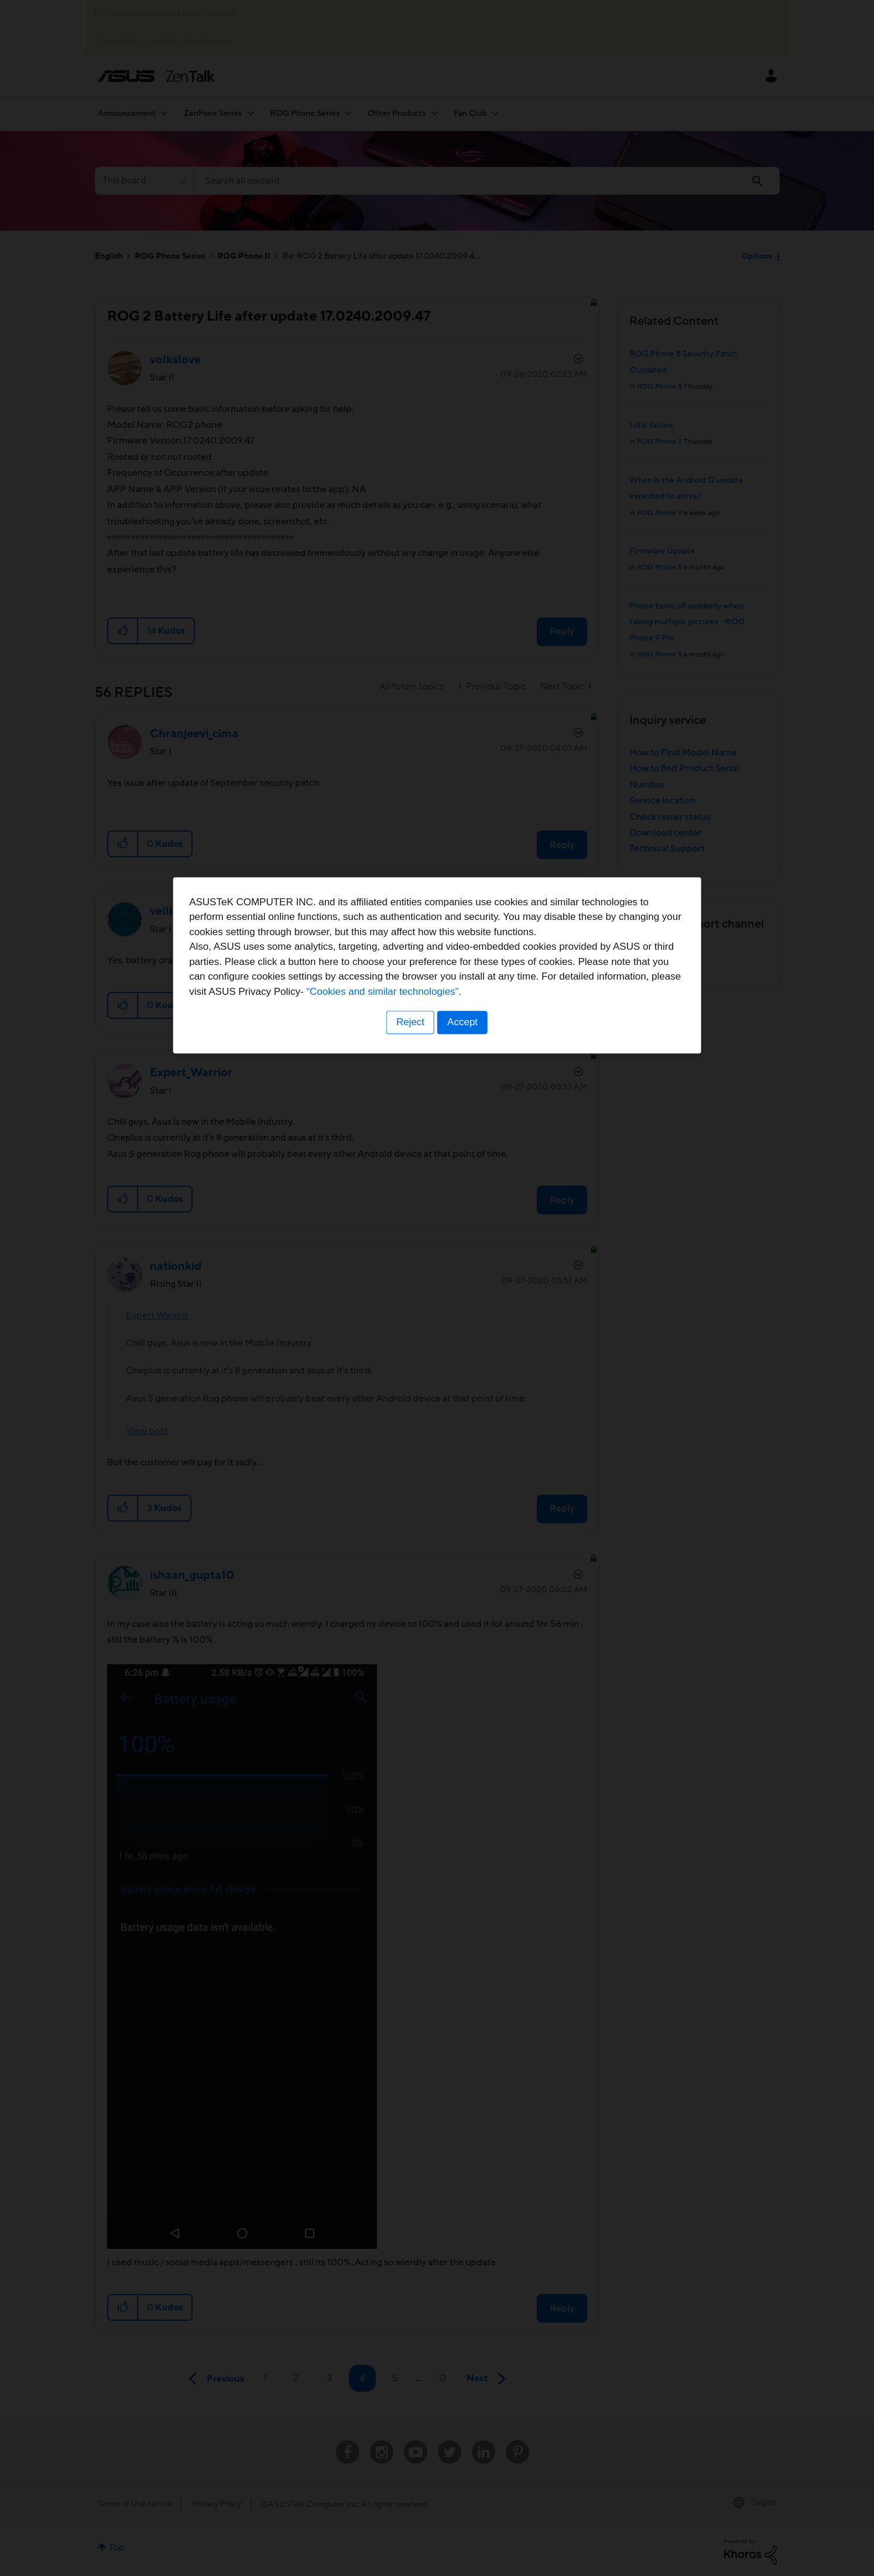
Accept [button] (463, 1360)
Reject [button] (409, 1360)
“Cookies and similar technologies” (473, 1329)
